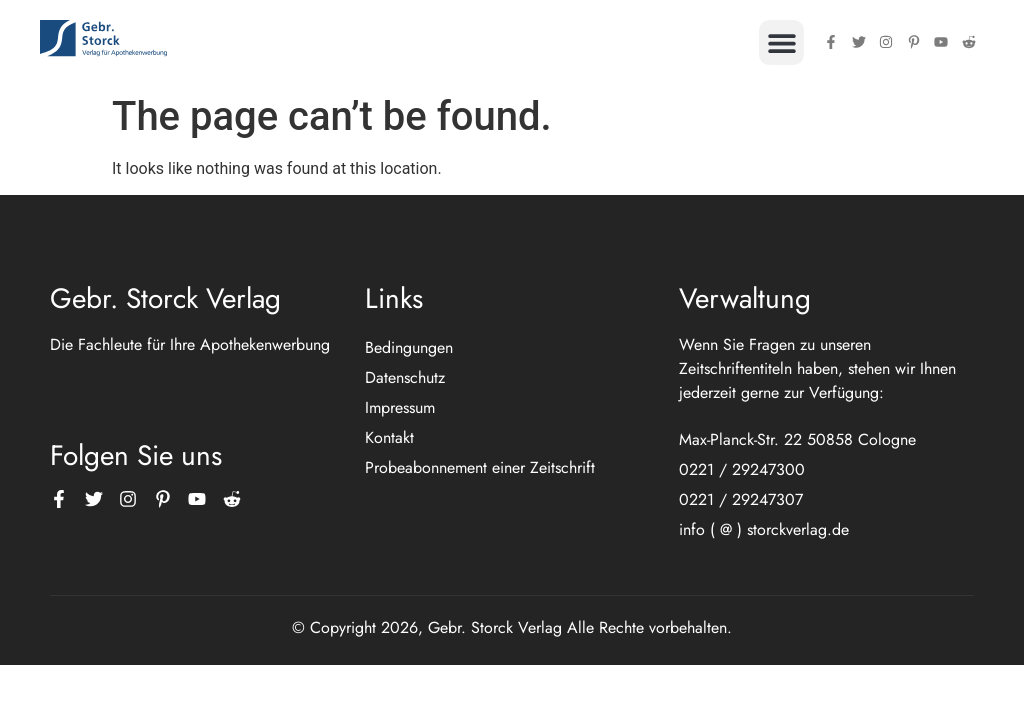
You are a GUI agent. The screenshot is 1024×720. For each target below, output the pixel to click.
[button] (781, 42)
